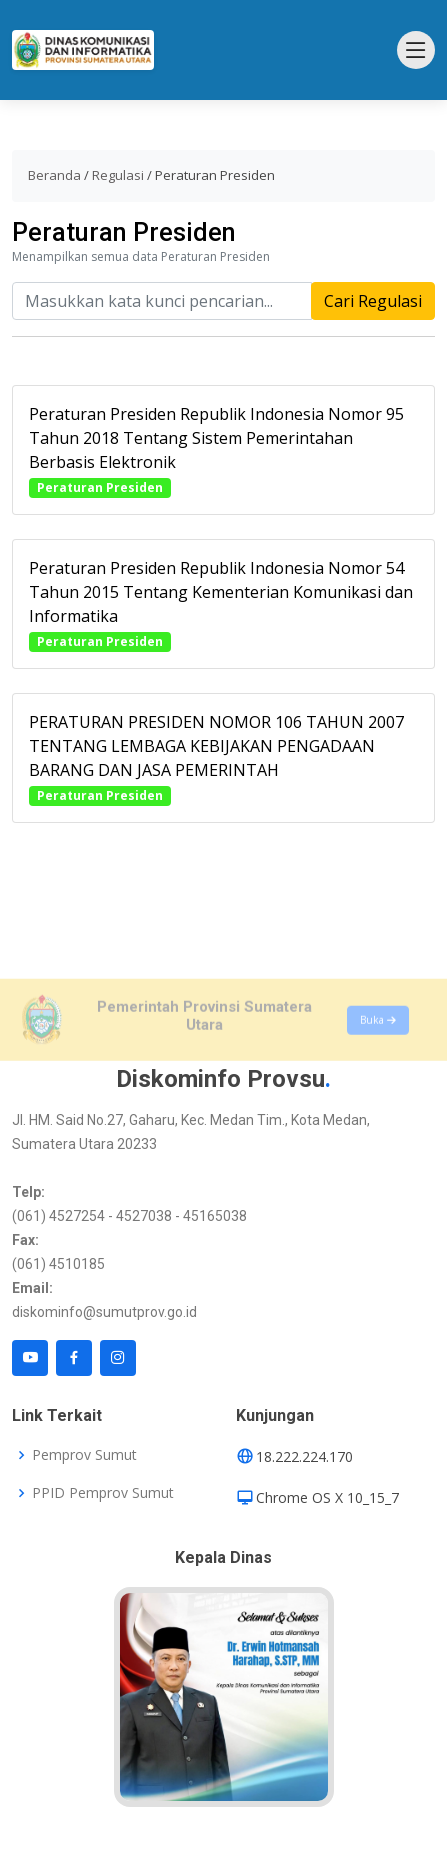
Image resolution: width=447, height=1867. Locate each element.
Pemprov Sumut (84, 1455)
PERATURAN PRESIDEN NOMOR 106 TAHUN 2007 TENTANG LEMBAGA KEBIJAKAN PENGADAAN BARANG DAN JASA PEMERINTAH (216, 754)
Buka (378, 1049)
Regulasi (118, 175)
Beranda (54, 175)
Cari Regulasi (373, 309)
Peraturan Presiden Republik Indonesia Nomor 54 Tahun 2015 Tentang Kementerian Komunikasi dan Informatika (221, 600)
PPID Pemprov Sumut (103, 1493)
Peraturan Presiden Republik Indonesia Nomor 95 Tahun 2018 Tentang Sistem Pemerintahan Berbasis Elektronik (216, 446)
